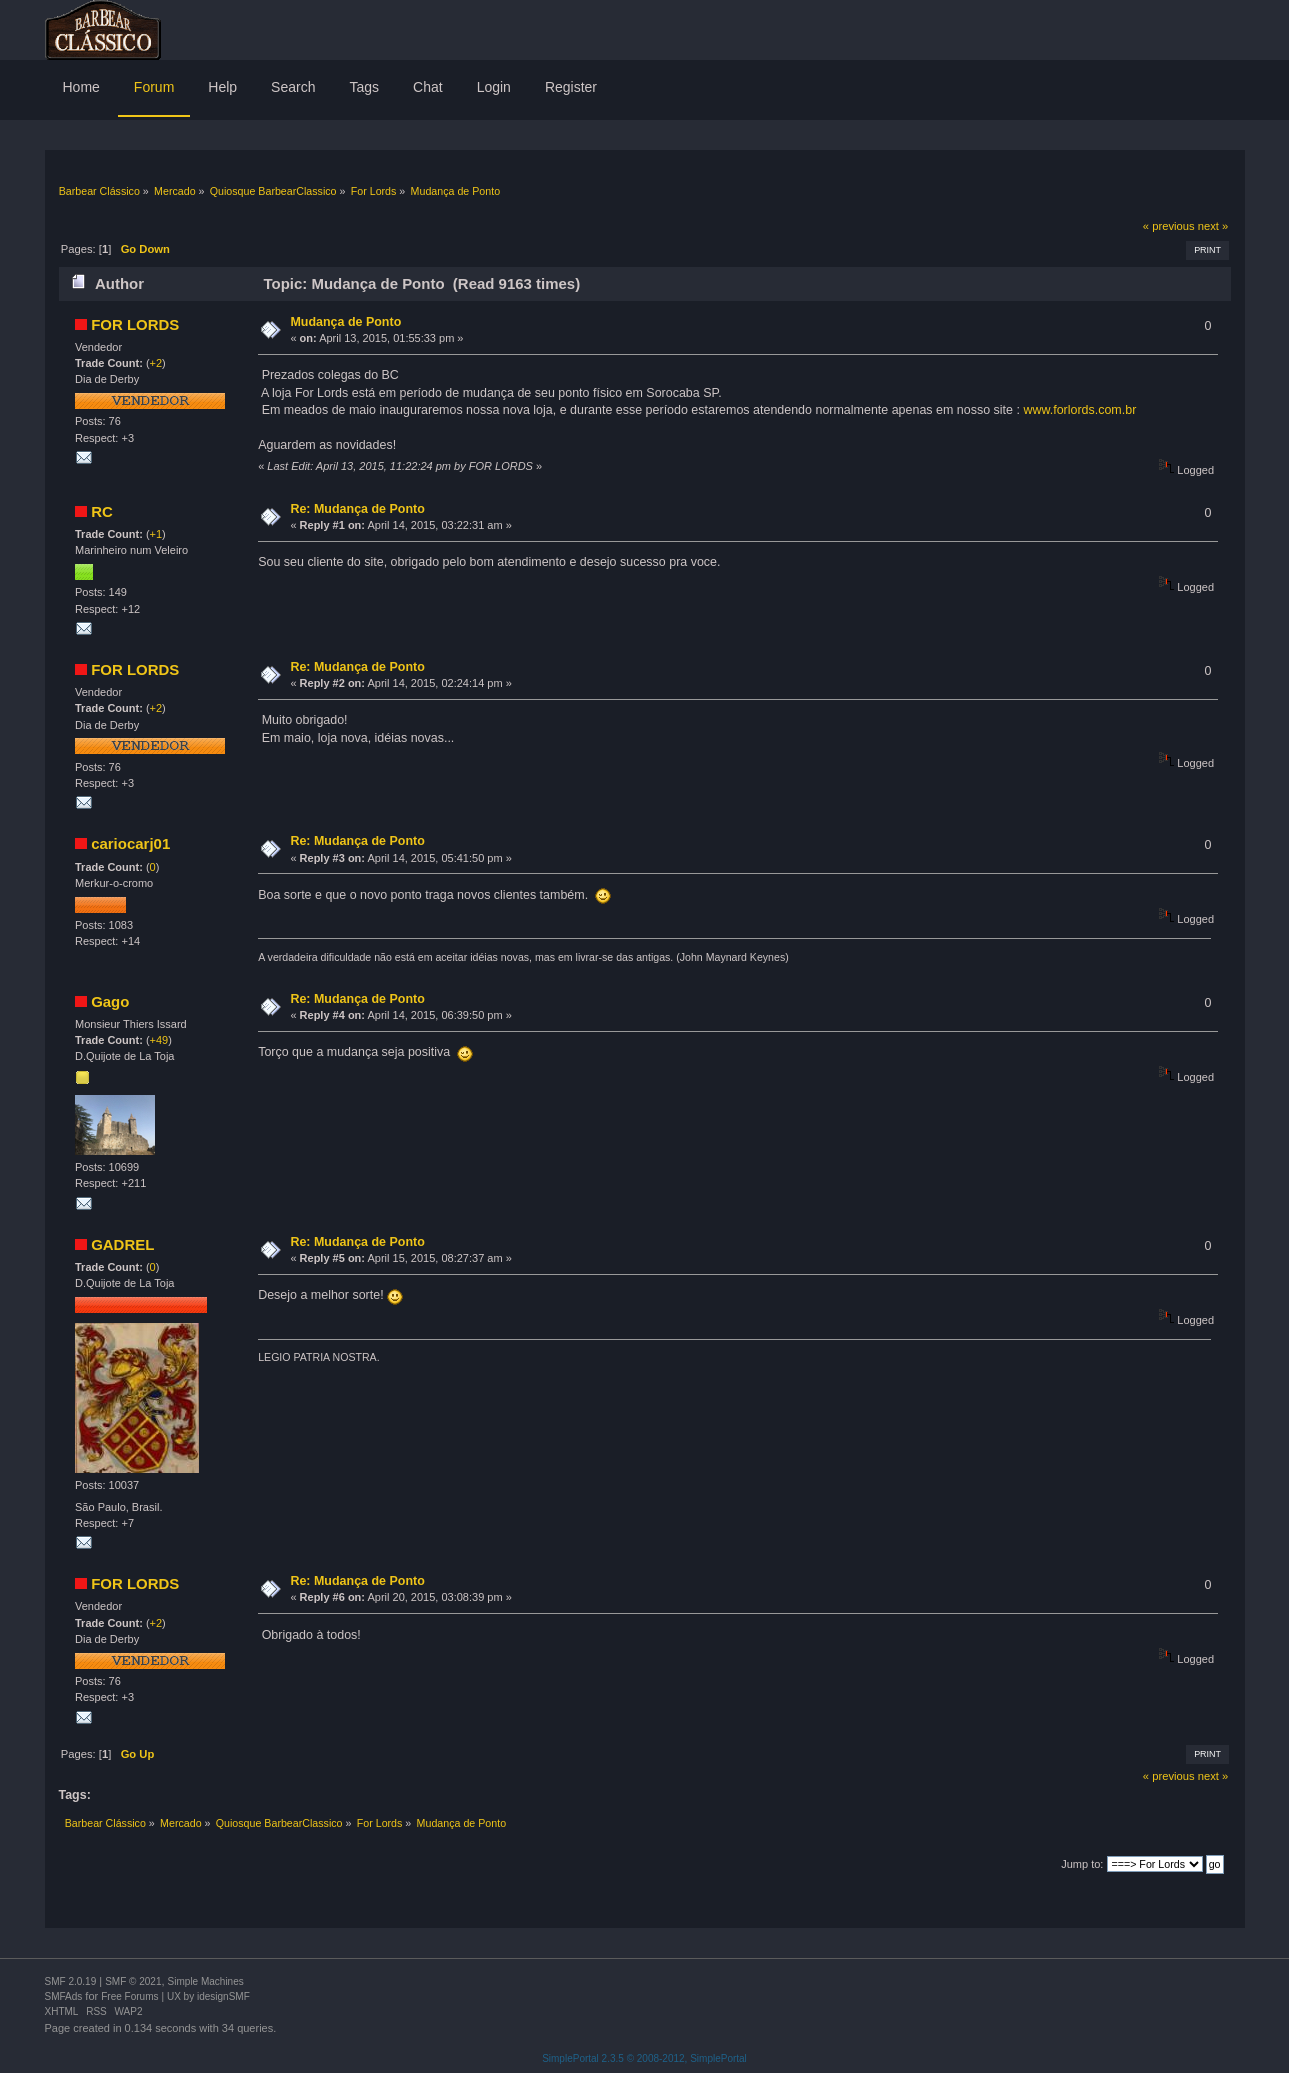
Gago (110, 1001)
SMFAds (64, 1996)
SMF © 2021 (133, 1981)
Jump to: (1082, 1864)
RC (102, 511)
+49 (159, 1040)
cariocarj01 (130, 843)
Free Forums (129, 1996)
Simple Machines (206, 1981)
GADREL (122, 1244)
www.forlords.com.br (1079, 410)
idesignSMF (223, 1996)
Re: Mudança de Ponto (357, 509)
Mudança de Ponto (345, 322)
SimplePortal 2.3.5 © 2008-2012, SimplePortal (644, 2058)
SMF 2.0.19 (71, 1981)
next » (1213, 226)
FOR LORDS (135, 324)
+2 (156, 363)
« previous (1169, 226)
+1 (156, 534)
